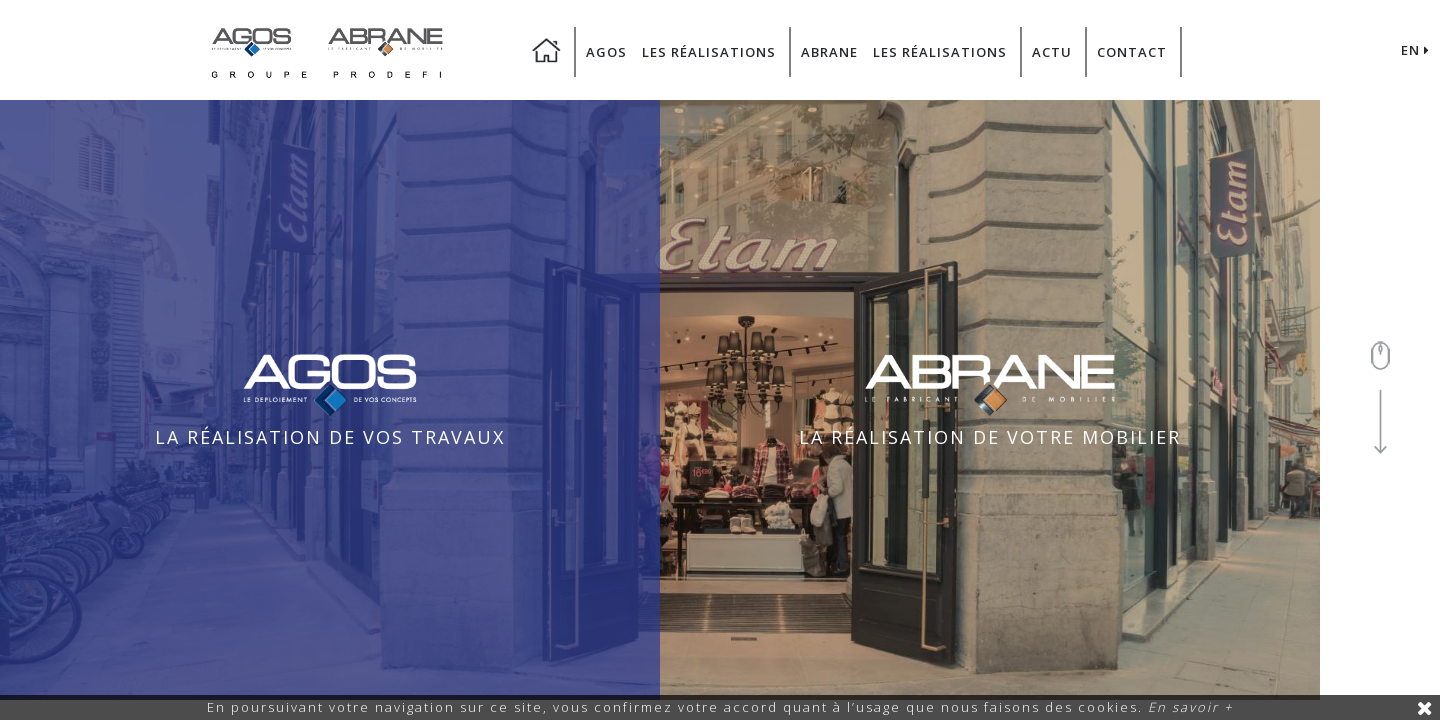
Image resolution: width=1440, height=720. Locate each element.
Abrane (829, 52)
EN (1415, 50)
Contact (1132, 52)
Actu (1052, 52)
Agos (606, 52)
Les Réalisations (709, 52)
